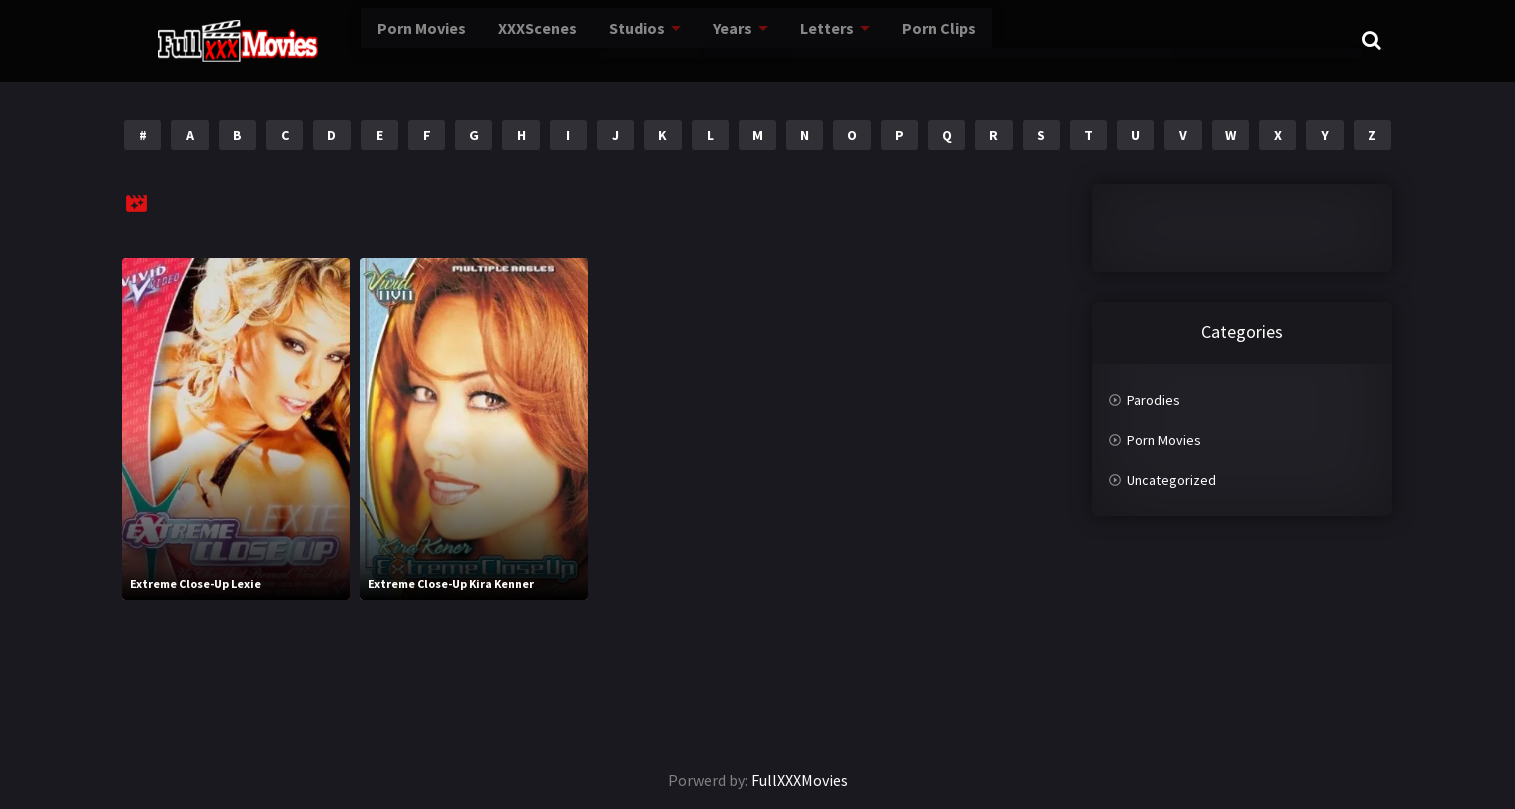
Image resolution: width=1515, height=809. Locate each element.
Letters (790, 39)
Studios (596, 39)
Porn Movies (367, 39)
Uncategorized (1171, 480)
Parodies (1153, 400)
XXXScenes (491, 39)
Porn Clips (905, 39)
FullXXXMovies (799, 780)
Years (694, 39)
